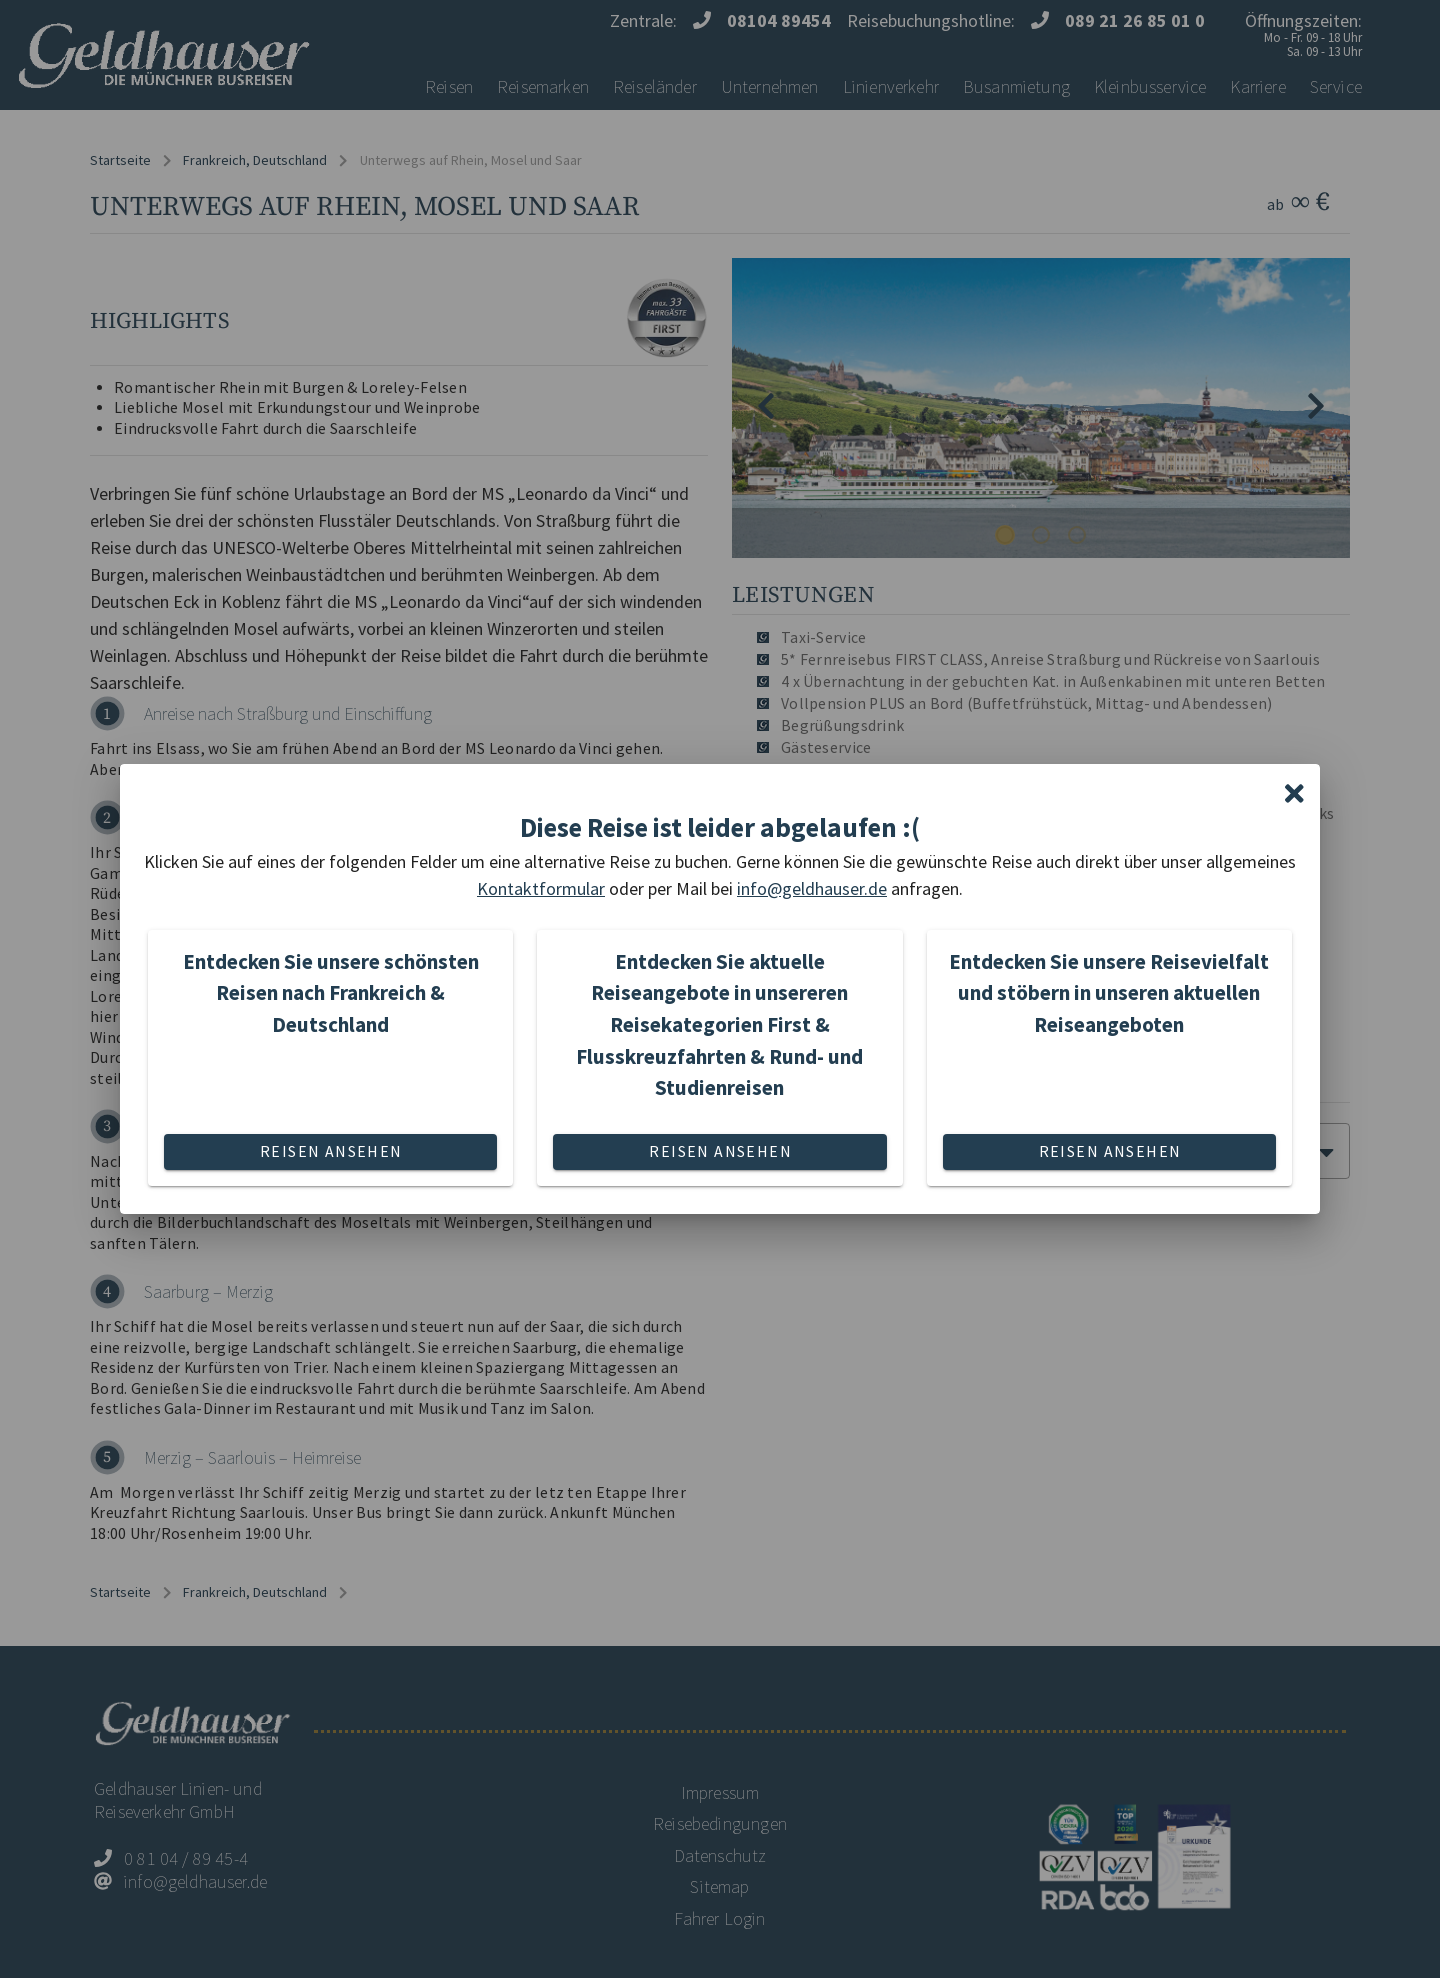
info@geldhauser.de (812, 888)
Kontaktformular (541, 888)
